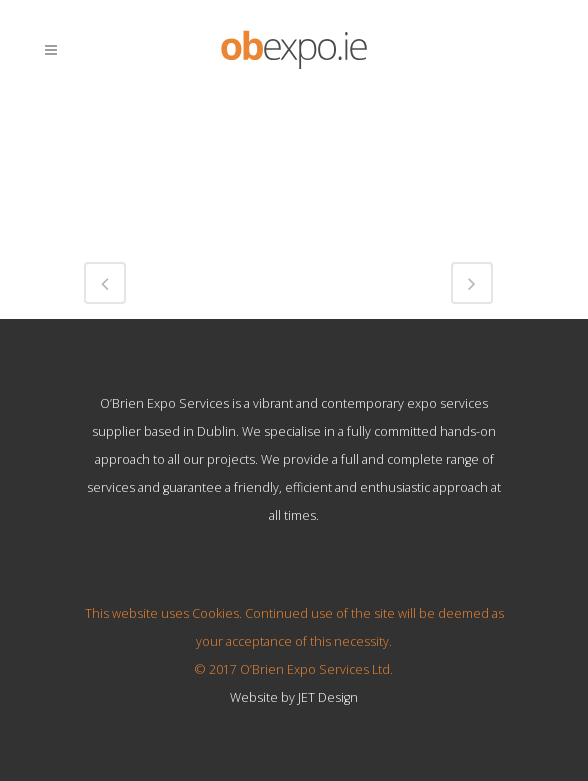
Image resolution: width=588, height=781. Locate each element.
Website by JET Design (294, 697)
